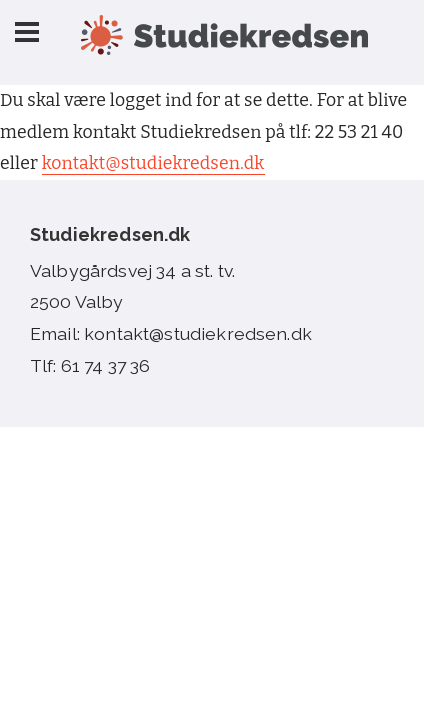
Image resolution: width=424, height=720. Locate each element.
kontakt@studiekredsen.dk (153, 163)
